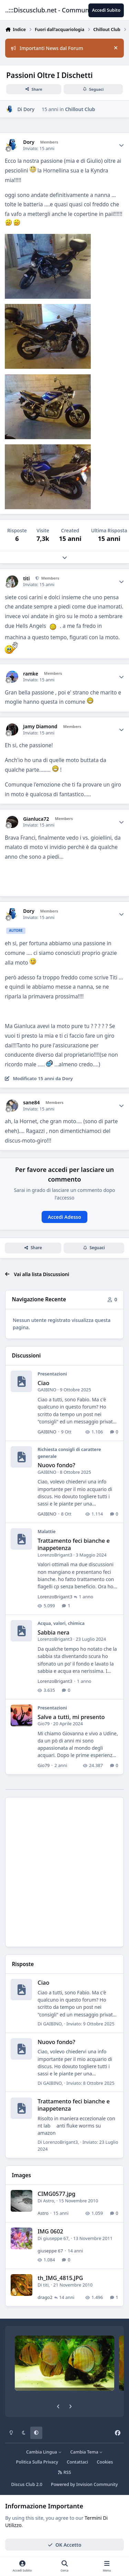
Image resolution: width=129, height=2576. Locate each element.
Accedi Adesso (64, 1217)
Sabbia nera (53, 1632)
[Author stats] (121, 145)
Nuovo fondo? (56, 1465)
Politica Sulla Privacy (37, 2462)
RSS (64, 2472)
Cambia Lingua (44, 2452)
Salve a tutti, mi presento (71, 1717)
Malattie (46, 1531)
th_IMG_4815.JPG (60, 2278)
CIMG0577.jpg (56, 2194)
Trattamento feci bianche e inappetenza (73, 1544)
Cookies (105, 2462)
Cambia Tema (86, 2452)
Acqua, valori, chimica (61, 1623)
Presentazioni (52, 1374)
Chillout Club (80, 109)
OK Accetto (65, 2544)
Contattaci (77, 2462)
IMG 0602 (50, 2232)
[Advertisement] (64, 1872)
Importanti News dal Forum (47, 48)
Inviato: (90, 2024)
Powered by (84, 2484)
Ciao (43, 1383)
